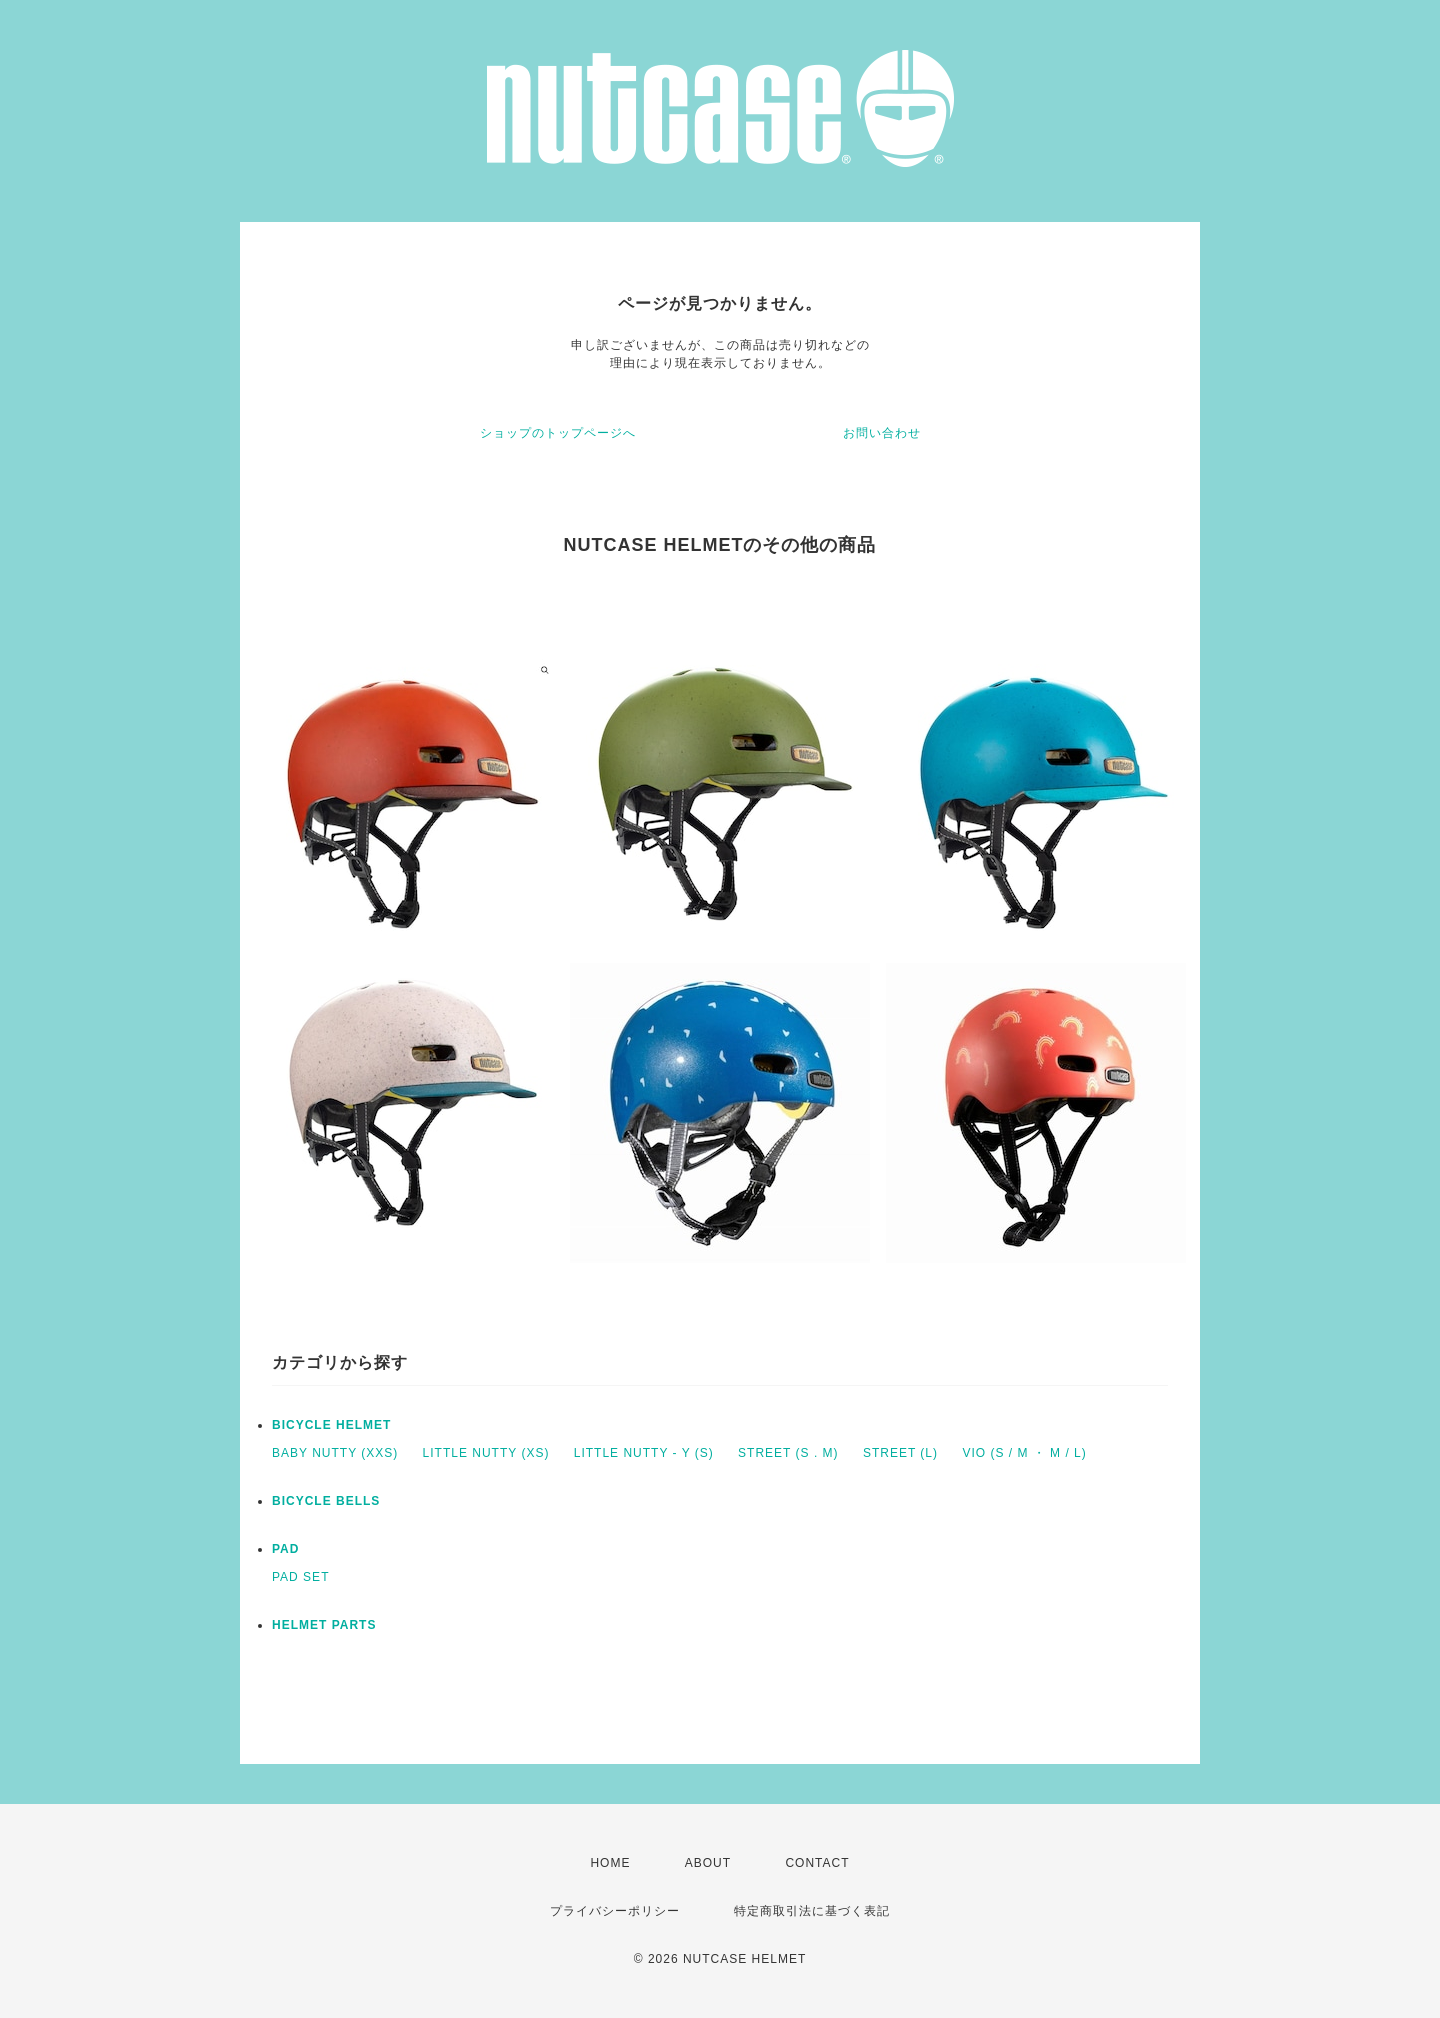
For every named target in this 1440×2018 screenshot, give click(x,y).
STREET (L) (900, 1453)
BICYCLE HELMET (331, 1425)
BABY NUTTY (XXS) (335, 1453)
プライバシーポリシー (615, 1911)
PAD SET (300, 1577)
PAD (285, 1549)
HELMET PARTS (324, 1625)
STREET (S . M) (788, 1453)
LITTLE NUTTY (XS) (486, 1453)
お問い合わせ (882, 433)
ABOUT (708, 1863)
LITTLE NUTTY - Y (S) (644, 1453)
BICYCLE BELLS (326, 1501)
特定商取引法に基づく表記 (812, 1911)
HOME (610, 1863)
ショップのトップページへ (558, 433)
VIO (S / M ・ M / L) (1024, 1453)
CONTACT (817, 1863)
